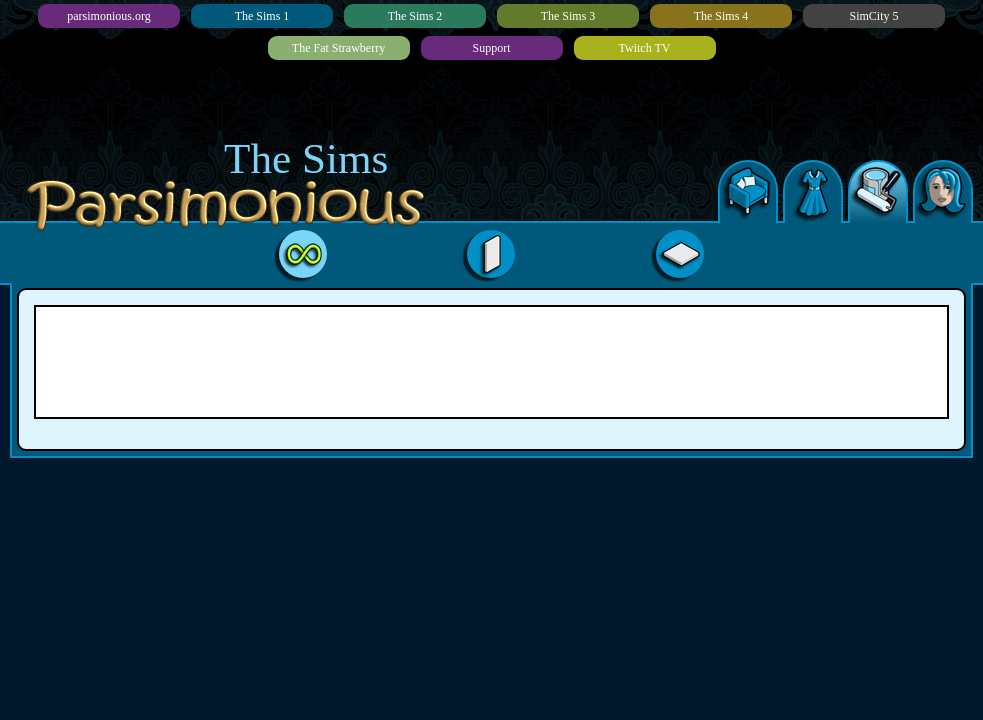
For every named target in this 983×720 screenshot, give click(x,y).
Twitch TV (645, 48)
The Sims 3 (568, 16)
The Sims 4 (721, 16)
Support (491, 48)
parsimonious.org (108, 16)
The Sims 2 (415, 16)
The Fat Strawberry (338, 48)
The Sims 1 (262, 16)
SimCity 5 (873, 16)
